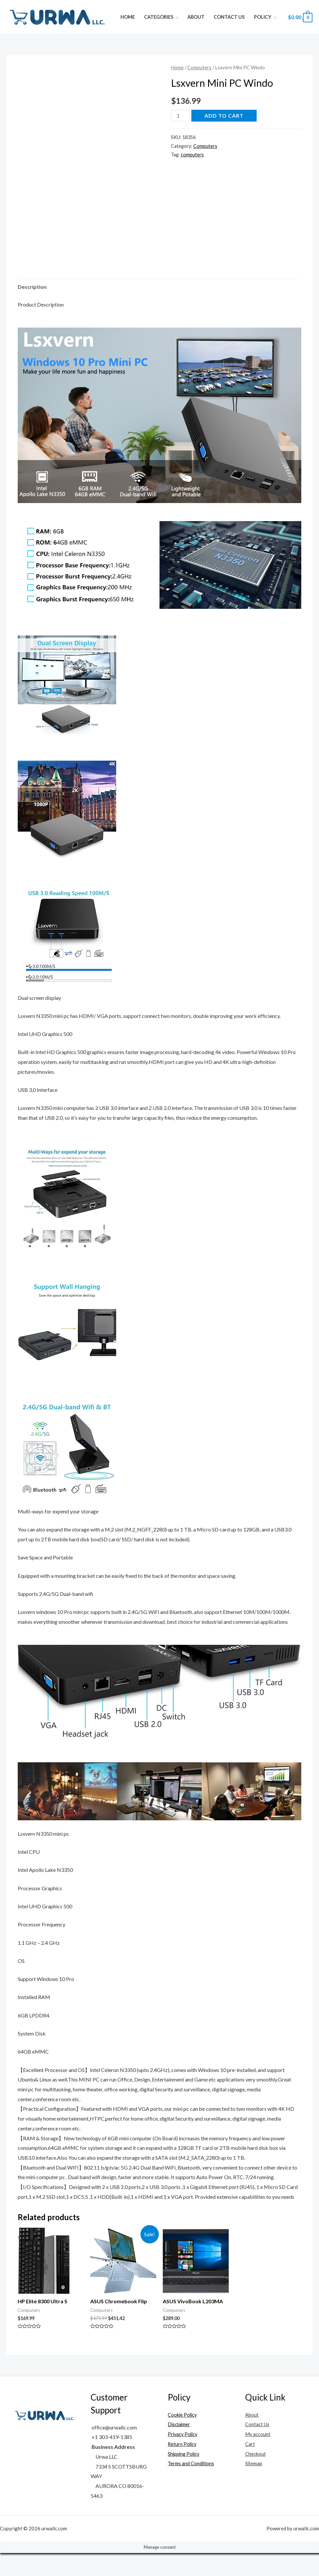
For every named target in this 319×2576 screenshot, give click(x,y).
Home (127, 17)
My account (258, 2457)
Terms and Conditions (192, 2486)
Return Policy (183, 2467)
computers (192, 154)
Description (32, 310)
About (195, 17)
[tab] (32, 309)
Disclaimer (180, 2447)
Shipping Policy (185, 2476)
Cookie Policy (183, 2437)
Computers (199, 67)
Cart (250, 2467)
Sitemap (254, 2486)
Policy (262, 17)
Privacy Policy (184, 2457)
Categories (158, 17)
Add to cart (224, 115)
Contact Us (229, 17)
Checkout (256, 2476)
